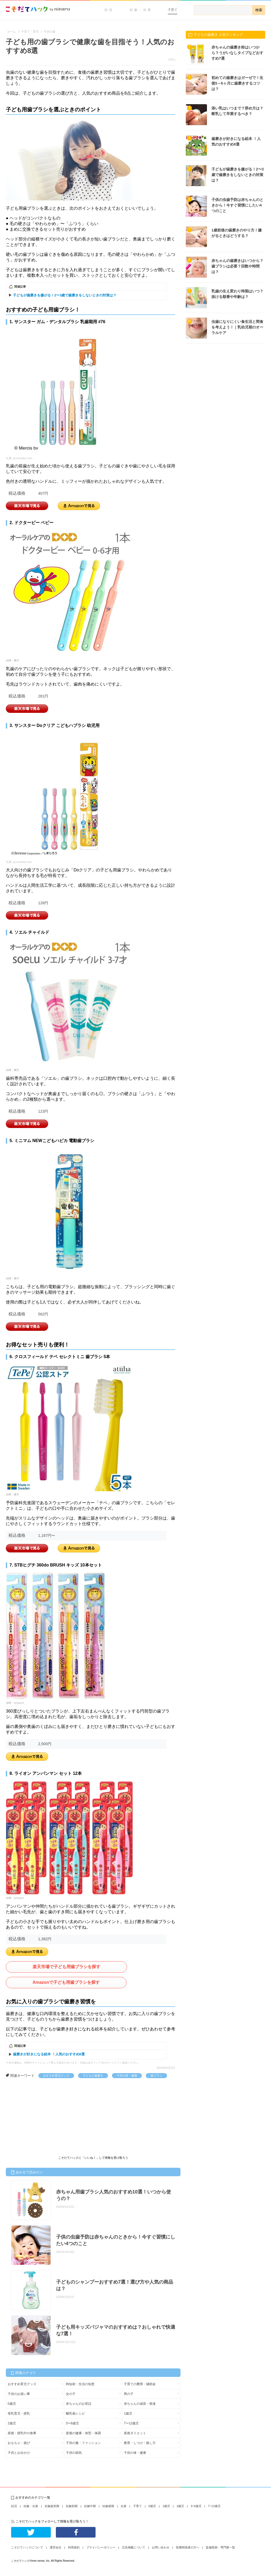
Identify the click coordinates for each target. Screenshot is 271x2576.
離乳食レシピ (75, 2413)
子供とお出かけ (19, 2453)
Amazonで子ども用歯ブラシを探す (66, 1982)
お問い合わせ (160, 2547)
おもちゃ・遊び (19, 2443)
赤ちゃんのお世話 (78, 2404)
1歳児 (128, 2413)
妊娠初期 (72, 2506)
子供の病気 (74, 2453)
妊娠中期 (90, 2506)
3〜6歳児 (72, 2423)
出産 (124, 2506)
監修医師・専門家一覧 (220, 2547)
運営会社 (55, 2547)
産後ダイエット (135, 2433)
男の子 (128, 2394)
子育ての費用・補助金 (140, 2384)
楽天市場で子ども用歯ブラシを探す (66, 1966)
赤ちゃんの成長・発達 (140, 2404)
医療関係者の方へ (187, 2547)
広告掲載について (133, 2547)
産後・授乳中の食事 (22, 2433)
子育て (172, 10)
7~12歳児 (214, 2506)
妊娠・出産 (141, 10)
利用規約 (74, 2547)
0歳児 (12, 2404)
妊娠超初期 (52, 2506)
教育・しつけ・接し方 (140, 2443)
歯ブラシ (156, 2075)
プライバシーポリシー (100, 2547)
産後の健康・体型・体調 (83, 2433)
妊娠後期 (108, 2506)
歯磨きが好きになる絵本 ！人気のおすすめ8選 (49, 2054)
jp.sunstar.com (22, 458)
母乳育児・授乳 (19, 2413)
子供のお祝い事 (19, 2394)
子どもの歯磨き (93, 2075)
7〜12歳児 (131, 2423)
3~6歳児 (196, 2506)
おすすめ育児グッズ (56, 2075)
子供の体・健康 (127, 2075)
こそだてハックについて (27, 2547)
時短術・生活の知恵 (80, 2384)
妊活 (109, 10)
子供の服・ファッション (83, 2443)
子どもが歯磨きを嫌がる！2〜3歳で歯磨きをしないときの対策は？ (64, 295)
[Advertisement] (45, 2118)
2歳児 (12, 2423)
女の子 (70, 2394)
